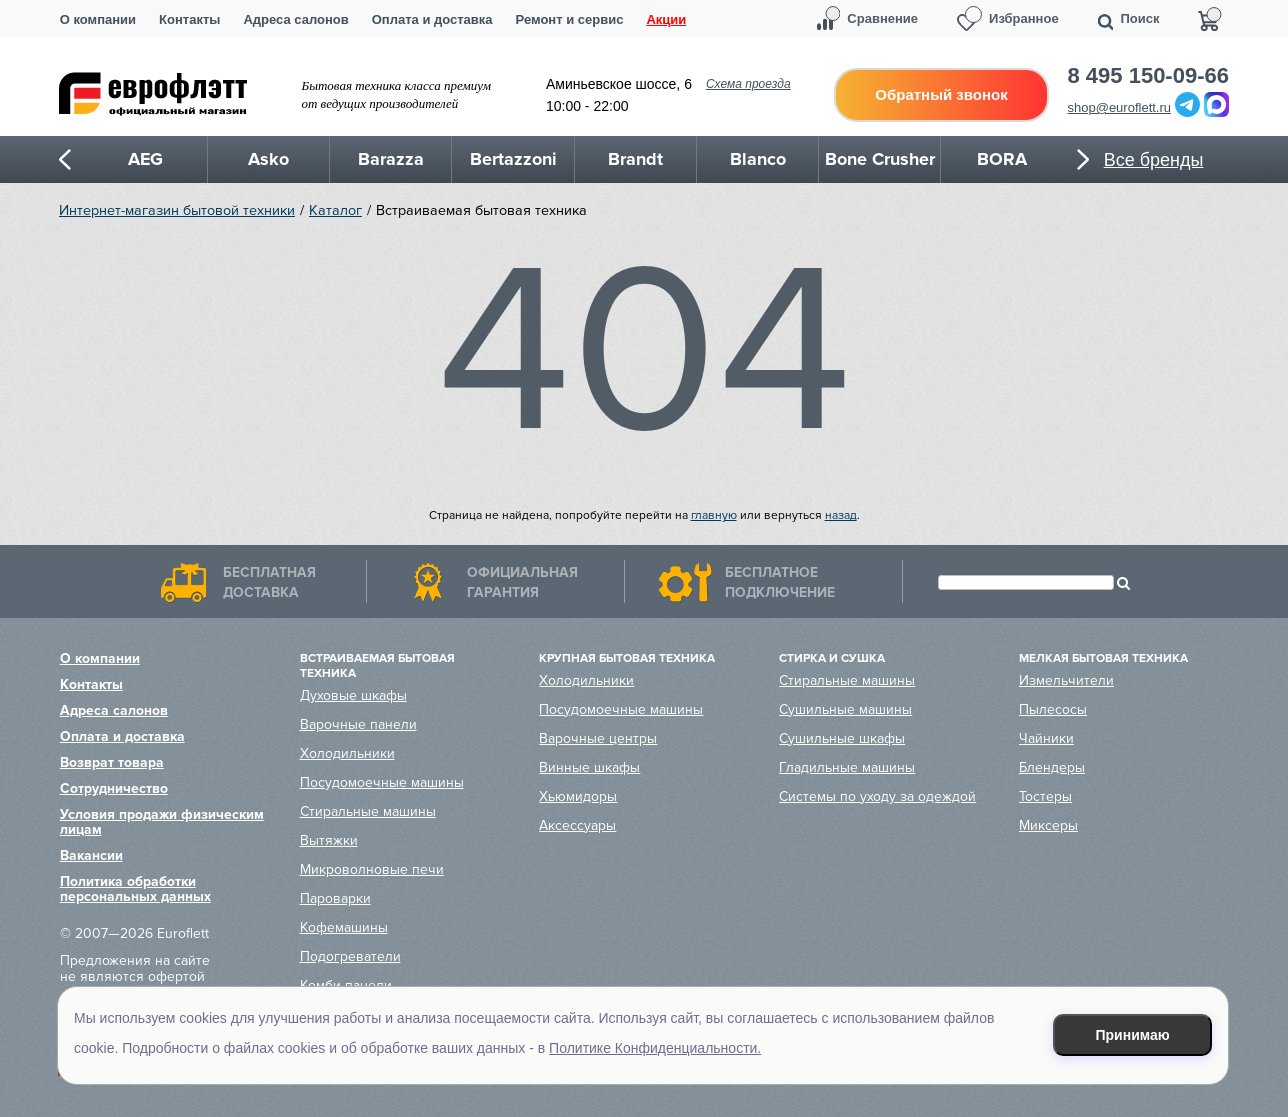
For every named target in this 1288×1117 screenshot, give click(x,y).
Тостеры (1045, 796)
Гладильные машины (847, 767)
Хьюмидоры (578, 796)
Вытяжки (329, 840)
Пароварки (335, 898)
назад (841, 515)
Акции (666, 19)
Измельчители (1066, 680)
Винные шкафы (589, 767)
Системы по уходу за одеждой (877, 796)
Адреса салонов (295, 19)
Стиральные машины (368, 811)
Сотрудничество (114, 788)
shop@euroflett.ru (1120, 107)
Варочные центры (598, 738)
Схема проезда (748, 84)
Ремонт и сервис (570, 19)
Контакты (189, 19)
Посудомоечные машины (382, 782)
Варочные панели (358, 724)
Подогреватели (350, 956)
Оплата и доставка (432, 19)
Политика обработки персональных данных (135, 889)
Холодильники (347, 753)
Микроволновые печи (372, 869)
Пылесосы (1053, 709)
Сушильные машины (845, 709)
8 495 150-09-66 (1148, 76)
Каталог (335, 210)
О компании (98, 19)
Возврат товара (112, 762)
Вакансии (91, 855)
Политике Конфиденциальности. (655, 1048)
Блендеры (1052, 767)
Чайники (1046, 738)
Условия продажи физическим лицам (162, 822)
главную (714, 515)
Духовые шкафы (353, 695)
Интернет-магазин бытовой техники (177, 210)
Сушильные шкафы (842, 738)
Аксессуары (577, 825)
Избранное (1024, 18)
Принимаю (1133, 1035)
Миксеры (1048, 825)
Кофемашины (344, 927)
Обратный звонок (941, 94)
